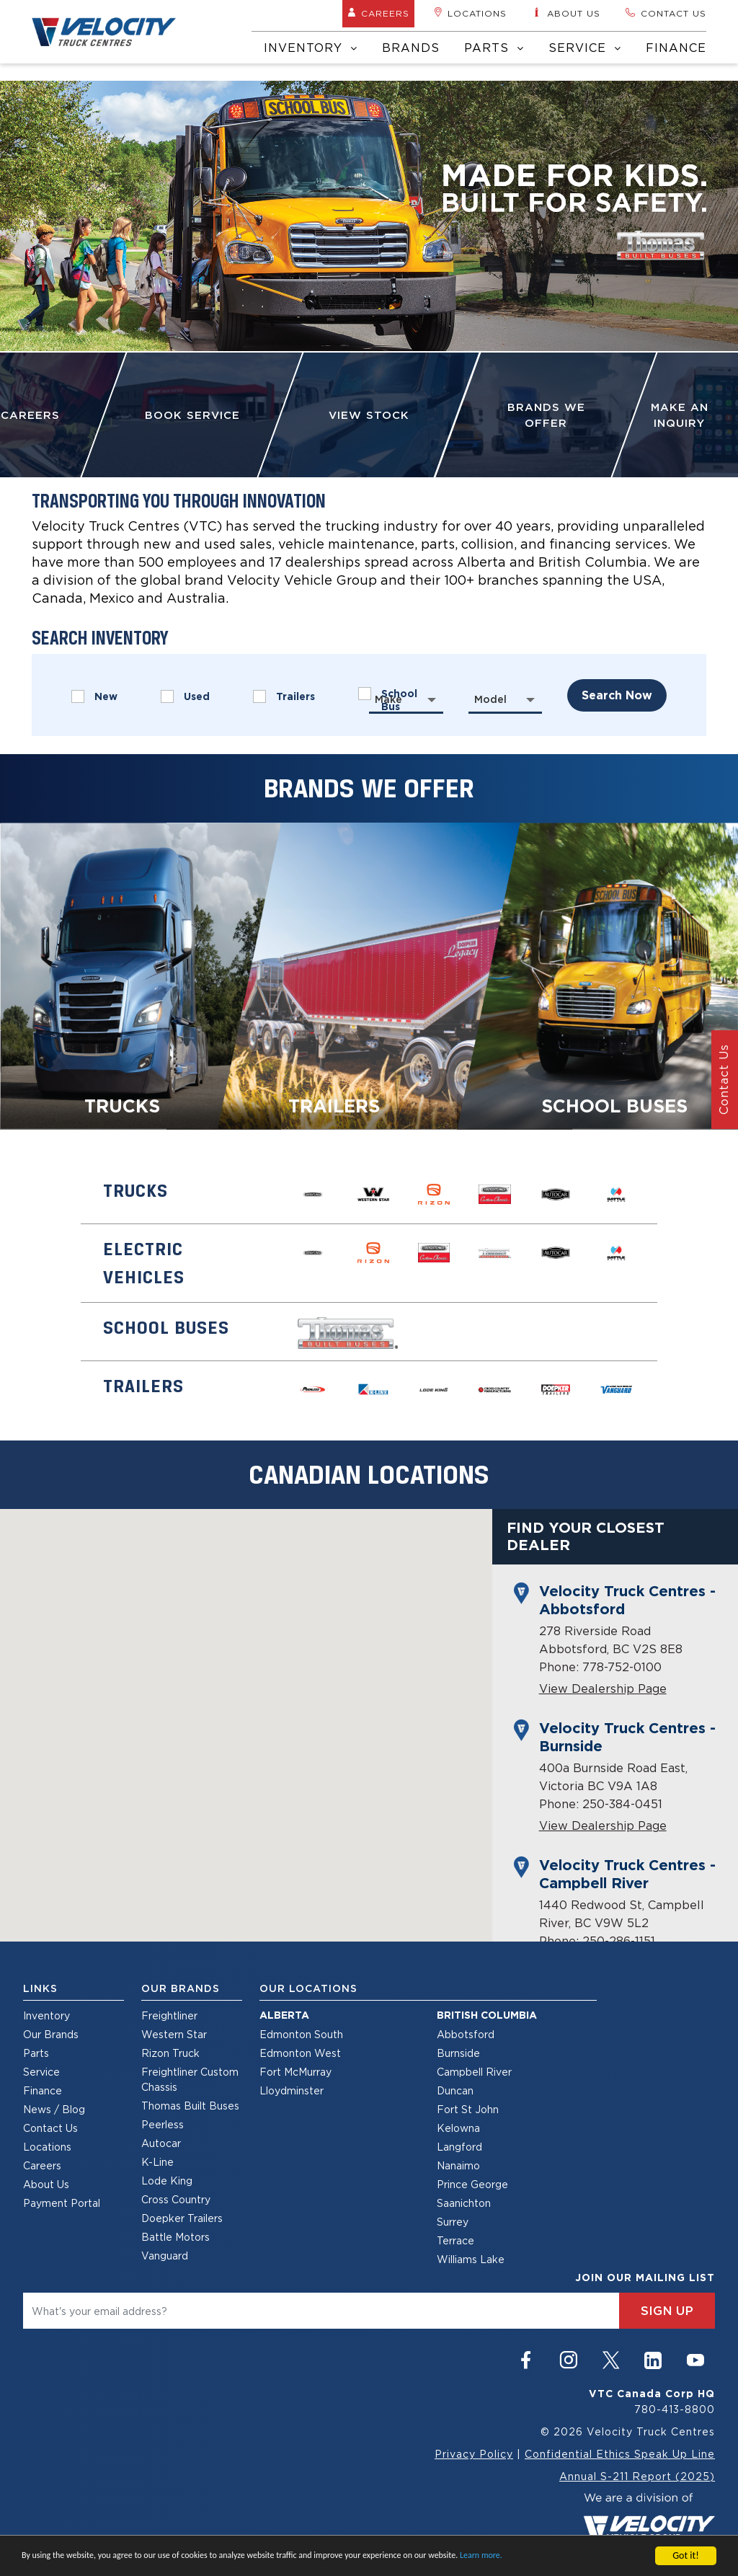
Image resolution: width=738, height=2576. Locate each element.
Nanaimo (458, 2165)
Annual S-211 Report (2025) (637, 2476)
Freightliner (169, 2015)
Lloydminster (291, 2090)
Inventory (310, 47)
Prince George (472, 2184)
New (94, 696)
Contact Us (50, 2128)
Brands (411, 47)
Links (40, 1988)
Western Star (174, 2034)
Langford (459, 2147)
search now (617, 695)
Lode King (166, 2180)
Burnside (458, 2053)
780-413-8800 (674, 2409)
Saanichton (464, 2203)
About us (565, 13)
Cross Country (175, 2199)
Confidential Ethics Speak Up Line (620, 2454)
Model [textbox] (490, 699)
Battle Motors (175, 2237)
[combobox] (406, 699)
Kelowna (458, 2128)
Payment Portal (61, 2203)
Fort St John (468, 2109)
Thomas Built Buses (190, 2105)
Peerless (162, 2124)
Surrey (452, 2222)
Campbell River (474, 2072)
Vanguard (164, 2255)
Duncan (455, 2090)
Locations (470, 13)
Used (185, 696)
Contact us (665, 13)
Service (584, 47)
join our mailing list (645, 2277)
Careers (378, 13)
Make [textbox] (388, 699)
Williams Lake (470, 2259)
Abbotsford (465, 2034)
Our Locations (308, 1988)
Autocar (161, 2143)
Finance (676, 47)
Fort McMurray (295, 2072)
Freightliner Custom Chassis (190, 2079)
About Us (46, 2184)
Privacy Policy (474, 2454)
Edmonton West (300, 2053)
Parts (494, 47)
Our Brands (51, 2034)
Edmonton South (301, 2034)
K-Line (157, 2162)
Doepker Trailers (182, 2218)
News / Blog (54, 2109)
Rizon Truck (170, 2053)
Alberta (284, 2015)
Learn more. (481, 2555)
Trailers (284, 696)
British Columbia (487, 2015)
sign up (667, 2311)
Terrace (455, 2240)
